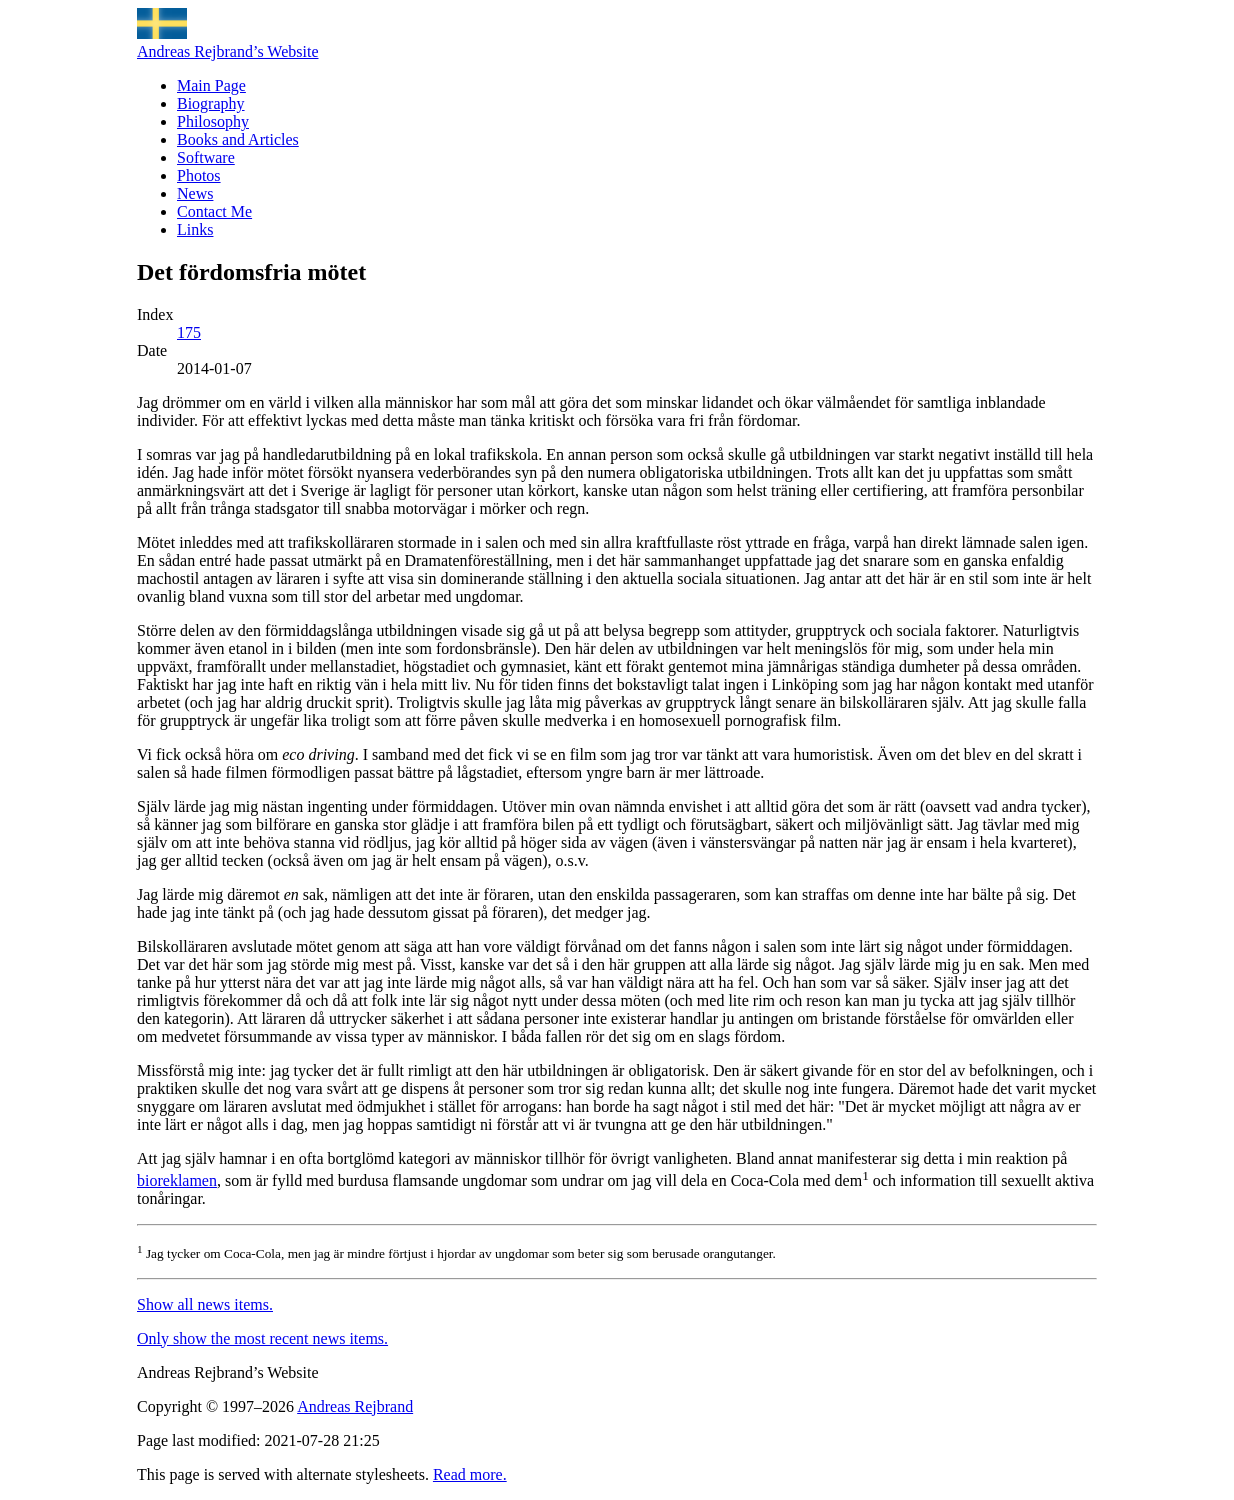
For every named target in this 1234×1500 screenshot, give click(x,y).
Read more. (470, 1474)
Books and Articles (238, 139)
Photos (199, 175)
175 (189, 332)
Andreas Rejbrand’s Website (227, 51)
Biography (211, 103)
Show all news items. (205, 1304)
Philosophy (213, 121)
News (195, 193)
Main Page (211, 85)
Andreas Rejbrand (355, 1406)
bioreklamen (177, 1180)
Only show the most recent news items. (262, 1338)
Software (206, 157)
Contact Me (214, 211)
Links (195, 229)
